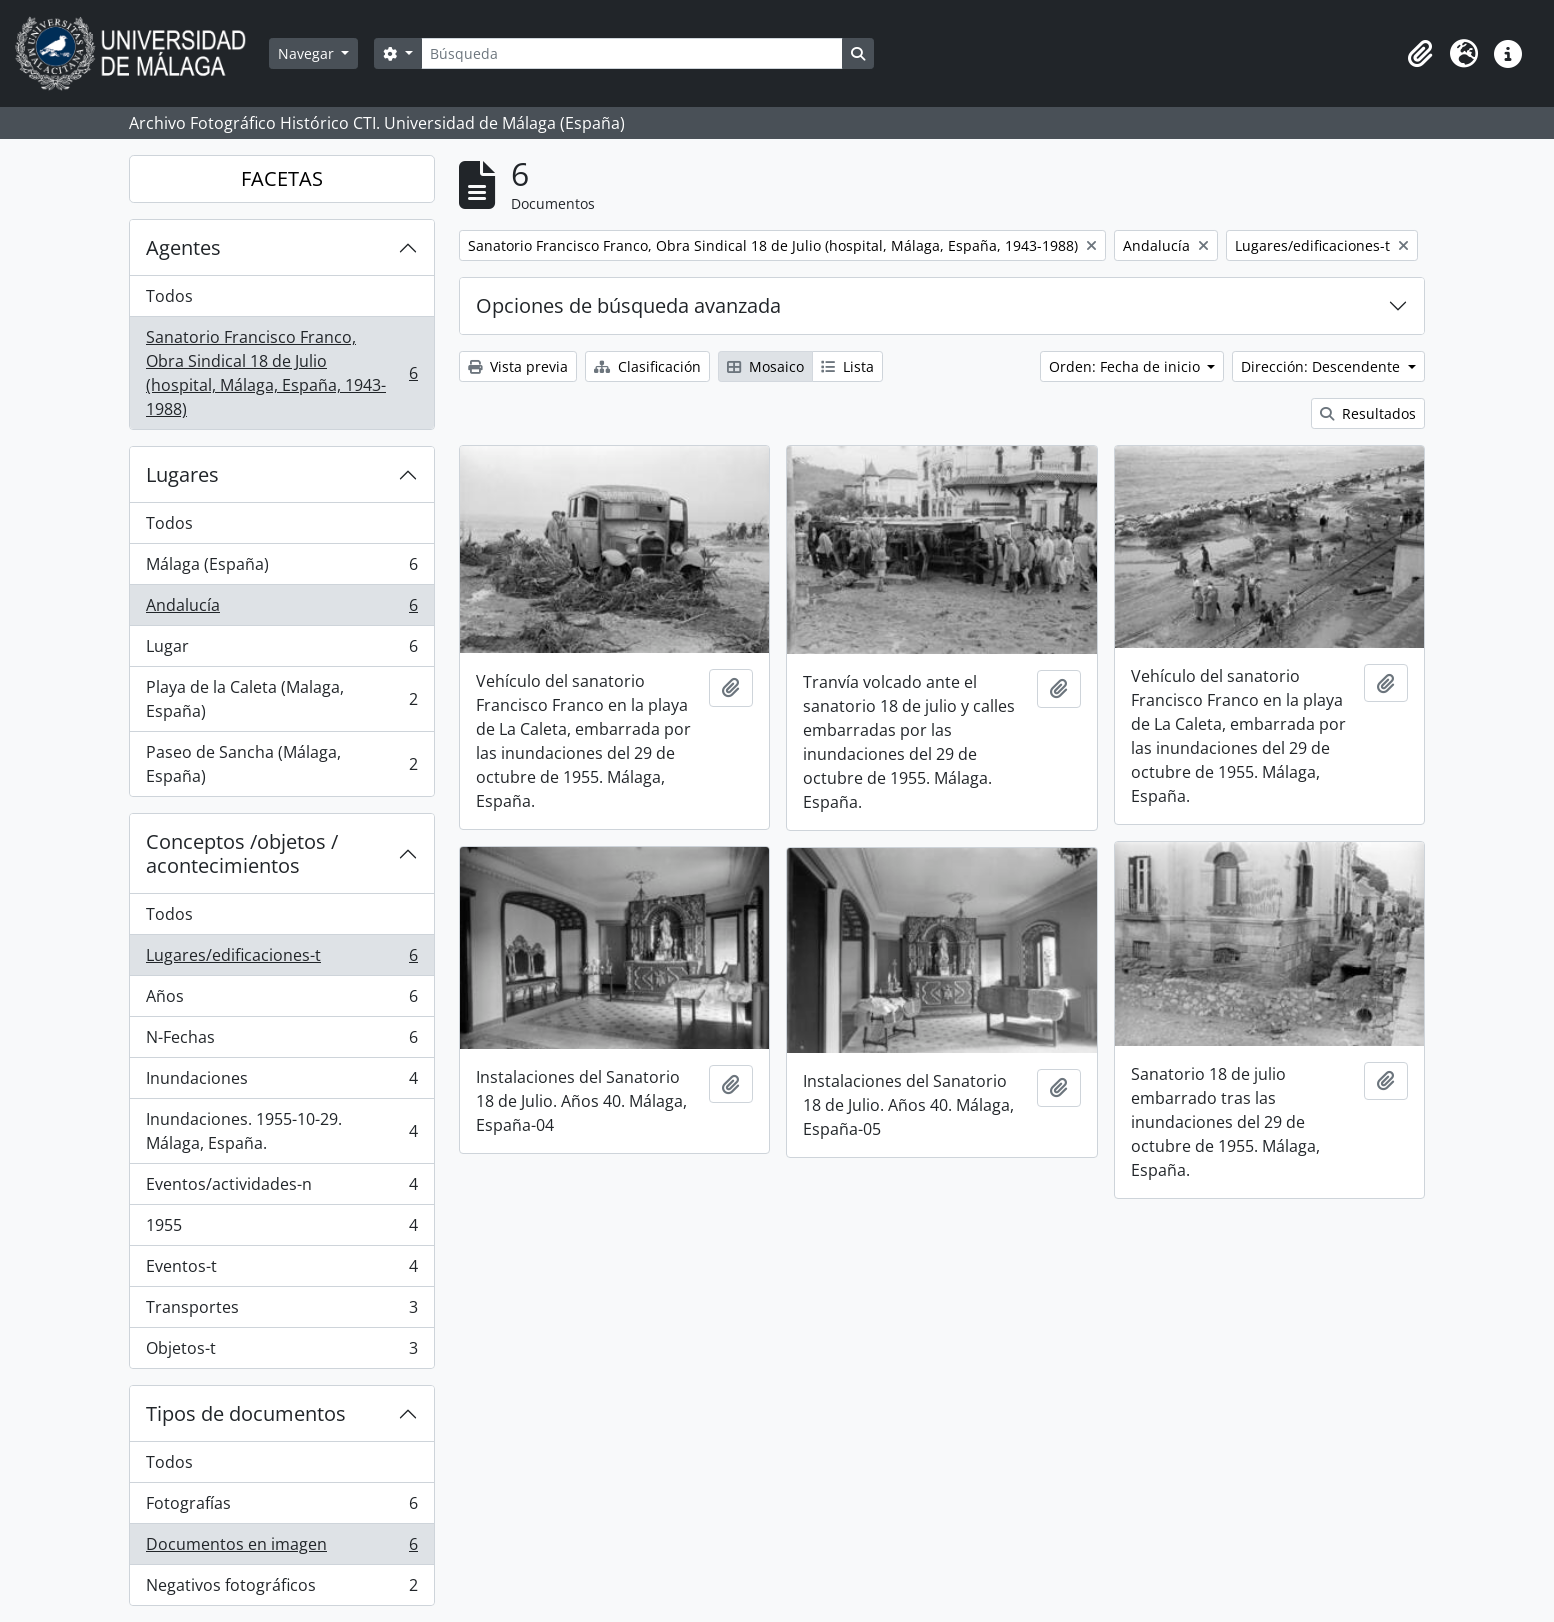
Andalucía (281, 609)
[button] (1420, 54)
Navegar (308, 53)
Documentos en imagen (281, 1548)
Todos (169, 296)
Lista (847, 366)
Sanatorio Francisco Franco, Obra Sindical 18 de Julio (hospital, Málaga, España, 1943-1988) (281, 373)
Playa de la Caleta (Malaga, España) (281, 699)
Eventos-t (281, 1270)
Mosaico (765, 366)
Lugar (281, 650)
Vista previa (518, 366)
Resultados (1368, 413)
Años (281, 1000)
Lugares (182, 474)
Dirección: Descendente (1322, 366)
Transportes (281, 1311)
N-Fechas (281, 1041)
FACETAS (282, 178)
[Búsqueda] (632, 53)
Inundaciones (281, 1082)
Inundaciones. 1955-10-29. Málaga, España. (281, 1131)
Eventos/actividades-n (281, 1188)
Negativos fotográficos (281, 1589)
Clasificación (647, 366)
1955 (281, 1229)
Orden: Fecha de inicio (1126, 366)
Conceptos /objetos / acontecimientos (242, 853)
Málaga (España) (281, 568)
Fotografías (281, 1507)
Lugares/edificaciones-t (281, 959)
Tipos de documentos (246, 1413)
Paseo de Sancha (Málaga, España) (281, 764)
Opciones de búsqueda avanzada (628, 305)
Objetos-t (281, 1352)
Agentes (183, 247)
